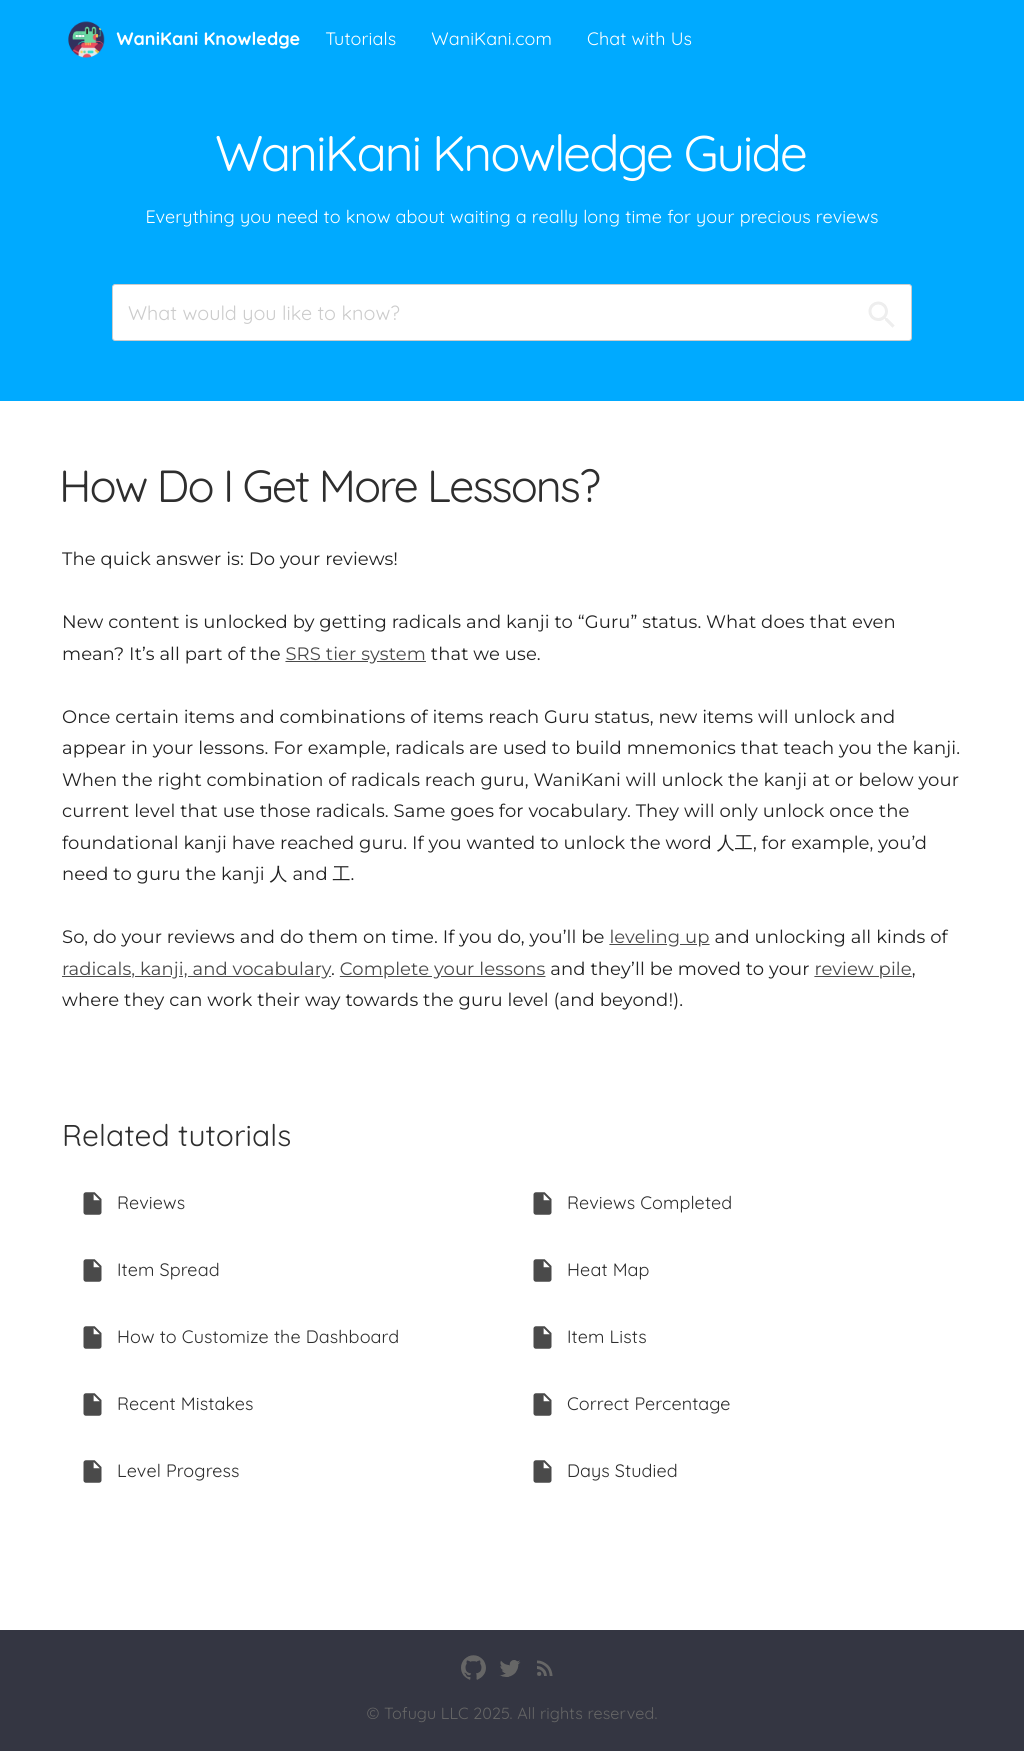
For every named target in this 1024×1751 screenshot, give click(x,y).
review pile (862, 969)
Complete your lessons (443, 969)
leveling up (659, 937)
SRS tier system (355, 654)
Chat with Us (639, 38)
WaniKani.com (491, 38)
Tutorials (360, 38)
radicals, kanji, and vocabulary (196, 969)
